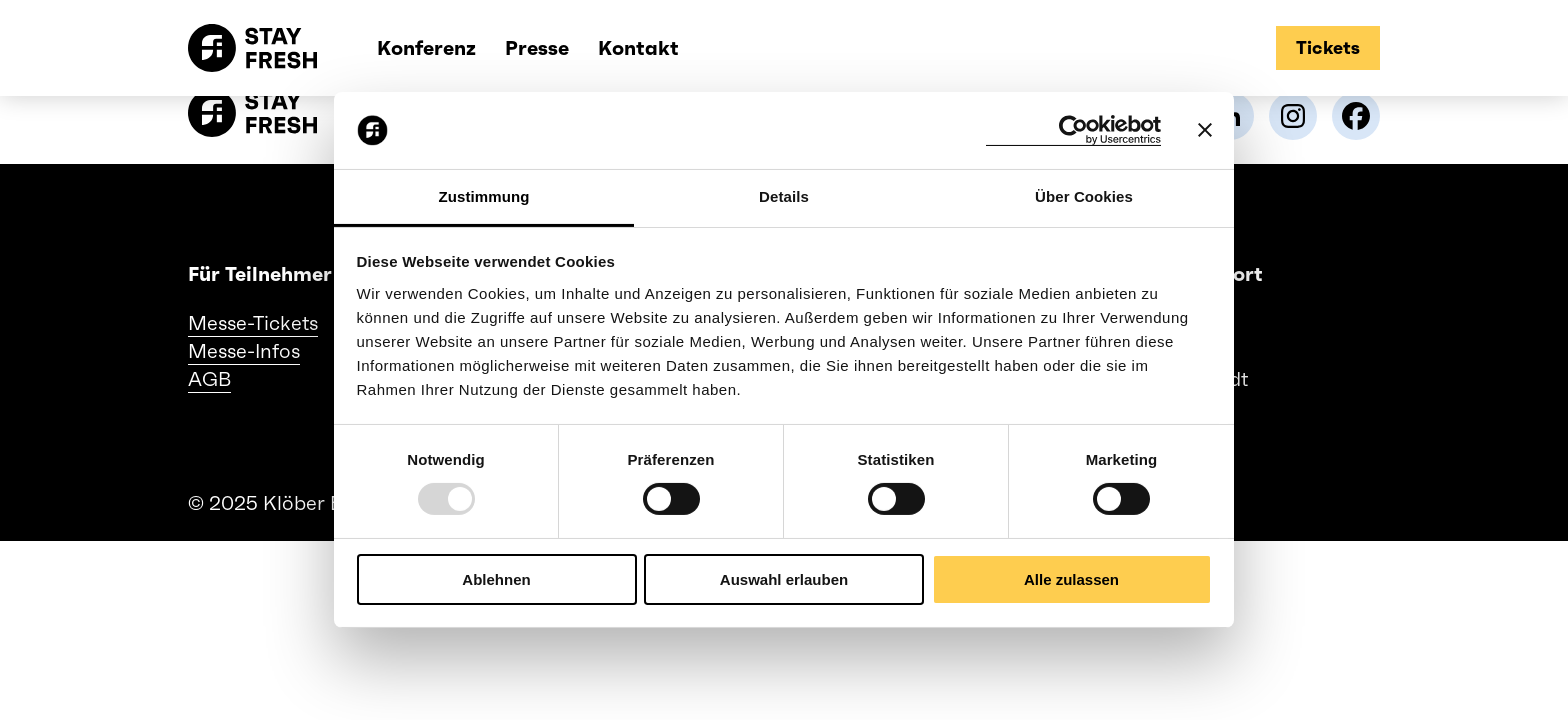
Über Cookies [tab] (1084, 196)
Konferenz (426, 48)
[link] (1293, 116)
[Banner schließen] (1205, 130)
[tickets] (1328, 48)
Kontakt (638, 48)
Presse (537, 48)
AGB (209, 379)
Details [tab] (784, 196)
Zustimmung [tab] (484, 196)
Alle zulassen (1071, 579)
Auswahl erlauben (784, 579)
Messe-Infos (244, 351)
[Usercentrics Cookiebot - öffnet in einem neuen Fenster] (1073, 130)
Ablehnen (496, 579)
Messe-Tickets (253, 323)
